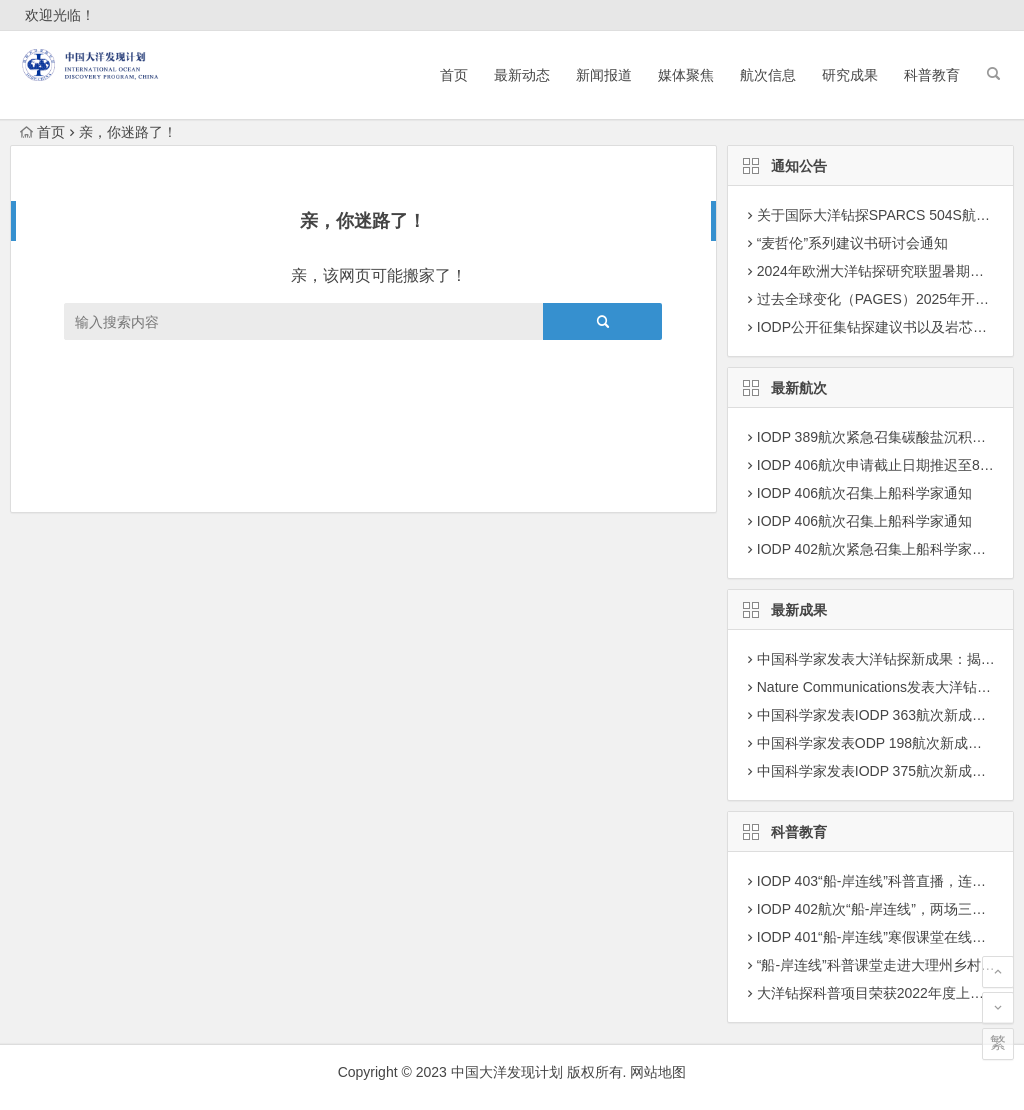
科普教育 (932, 75)
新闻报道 (604, 75)
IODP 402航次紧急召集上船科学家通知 (878, 549)
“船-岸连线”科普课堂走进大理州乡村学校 (883, 965)
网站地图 (658, 1072)
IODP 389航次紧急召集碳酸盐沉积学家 (878, 437)
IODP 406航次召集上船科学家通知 (864, 493)
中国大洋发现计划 (507, 1072)
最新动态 (522, 75)
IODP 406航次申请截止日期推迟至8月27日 (890, 465)
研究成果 (850, 75)
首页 (454, 75)
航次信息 (768, 75)
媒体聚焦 (686, 75)
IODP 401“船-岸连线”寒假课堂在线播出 (878, 937)
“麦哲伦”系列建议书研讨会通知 (852, 243)
